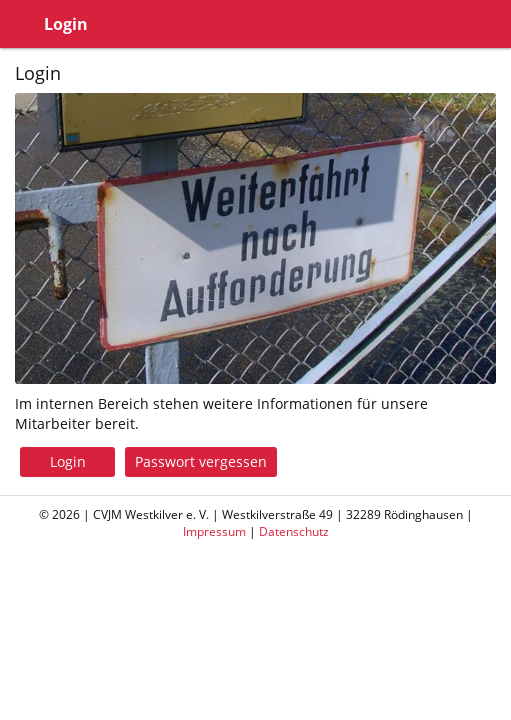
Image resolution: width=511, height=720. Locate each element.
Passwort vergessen (201, 461)
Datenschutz (294, 531)
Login (68, 461)
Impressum (214, 531)
